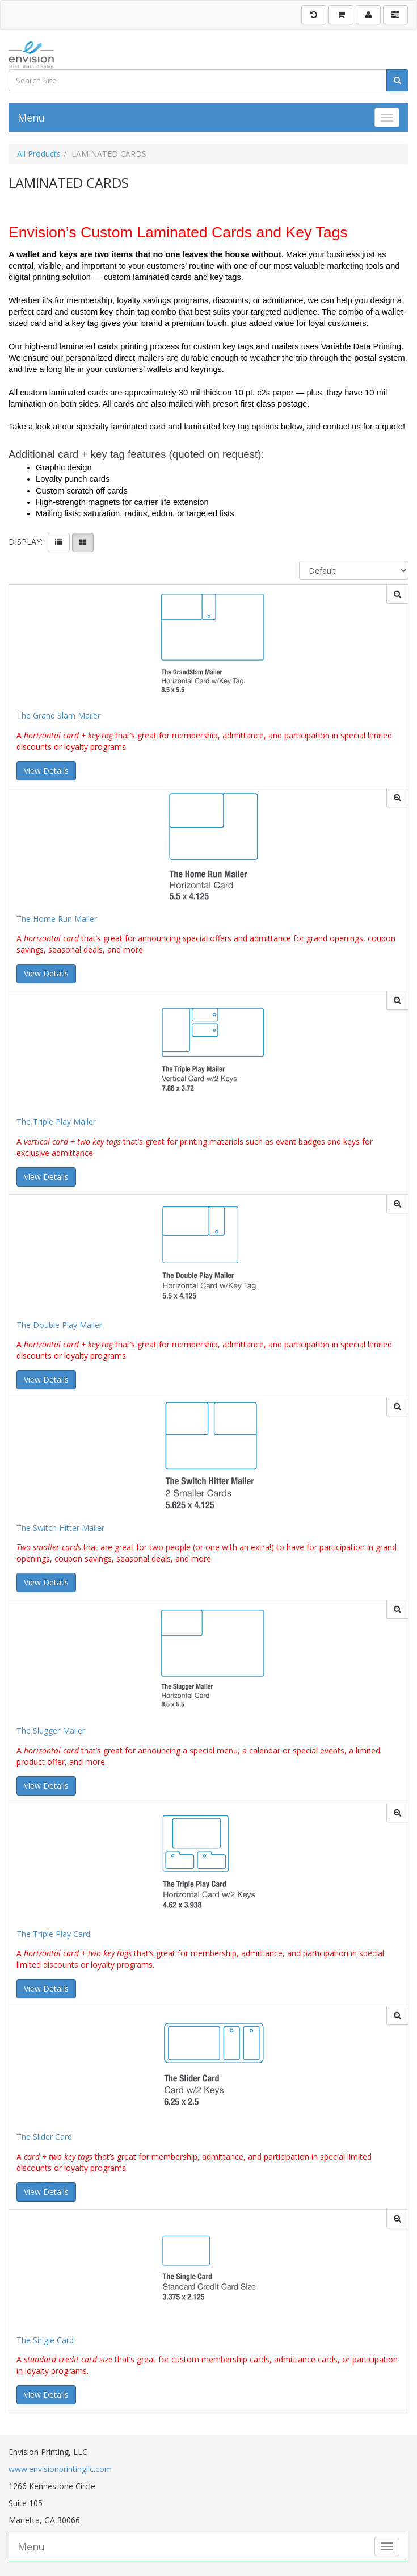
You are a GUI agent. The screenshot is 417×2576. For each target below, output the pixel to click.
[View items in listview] (59, 542)
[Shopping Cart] (340, 14)
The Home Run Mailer (56, 919)
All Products (39, 153)
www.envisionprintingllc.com (60, 2469)
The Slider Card (44, 2136)
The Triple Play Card (53, 1934)
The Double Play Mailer (59, 1325)
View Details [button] (46, 770)
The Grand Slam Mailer (58, 715)
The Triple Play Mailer (56, 1121)
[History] (313, 14)
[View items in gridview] (83, 542)
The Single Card (45, 2340)
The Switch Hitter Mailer (60, 1527)
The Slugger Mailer (50, 1730)
